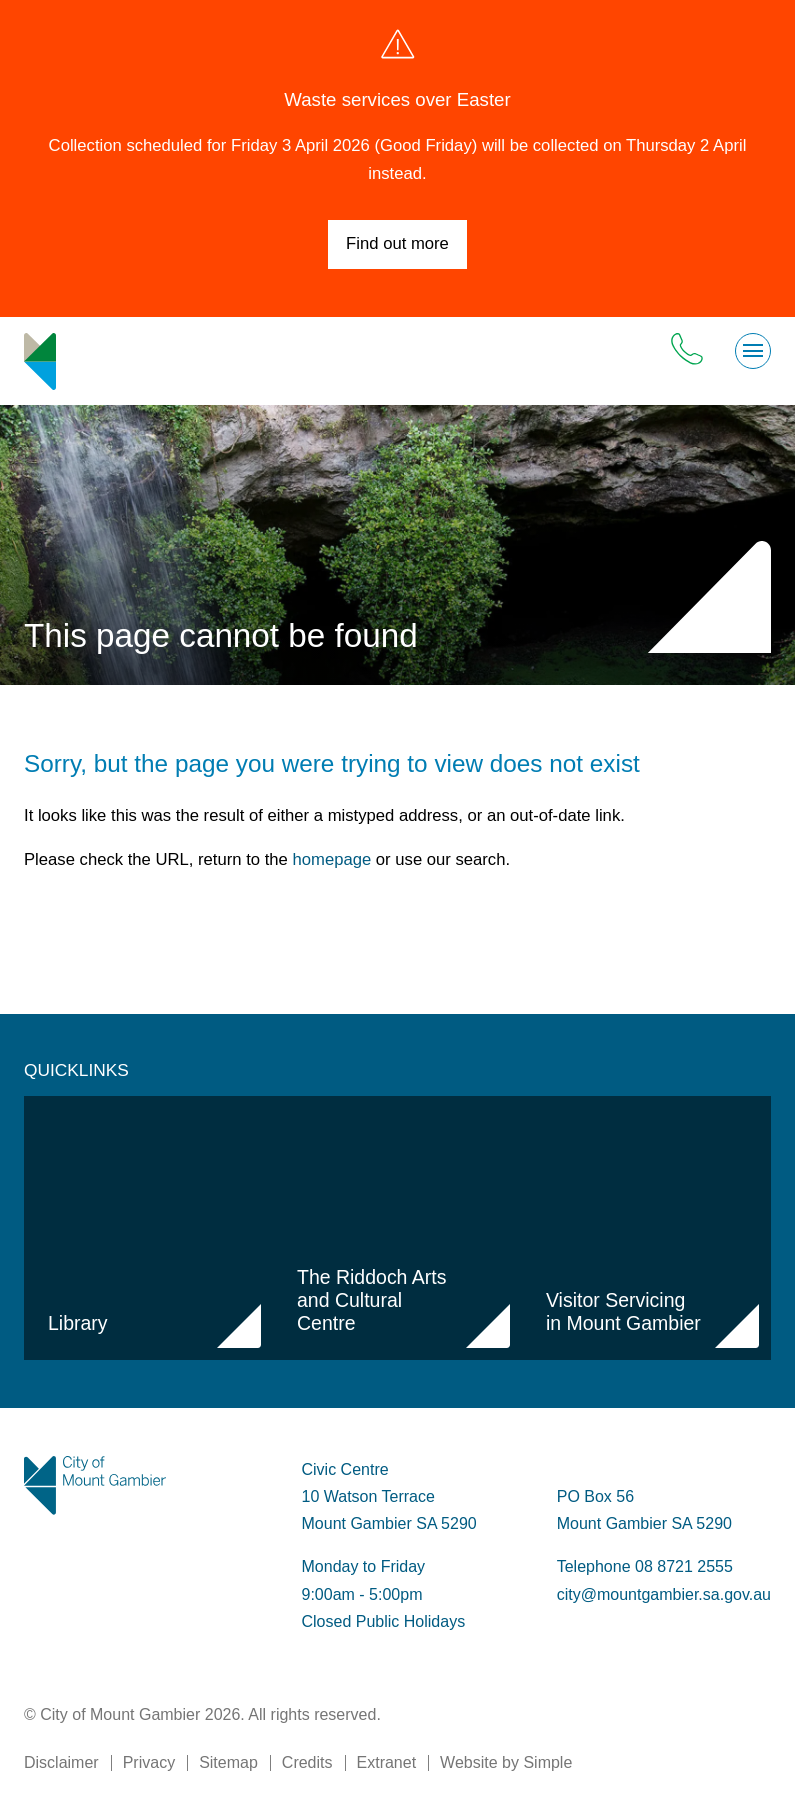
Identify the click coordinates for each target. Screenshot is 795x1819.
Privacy (149, 1762)
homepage (332, 859)
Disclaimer (61, 1762)
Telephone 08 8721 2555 (645, 1566)
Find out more (397, 243)
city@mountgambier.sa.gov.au (664, 1594)
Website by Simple (506, 1762)
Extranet (387, 1762)
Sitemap (228, 1762)
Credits (307, 1762)
